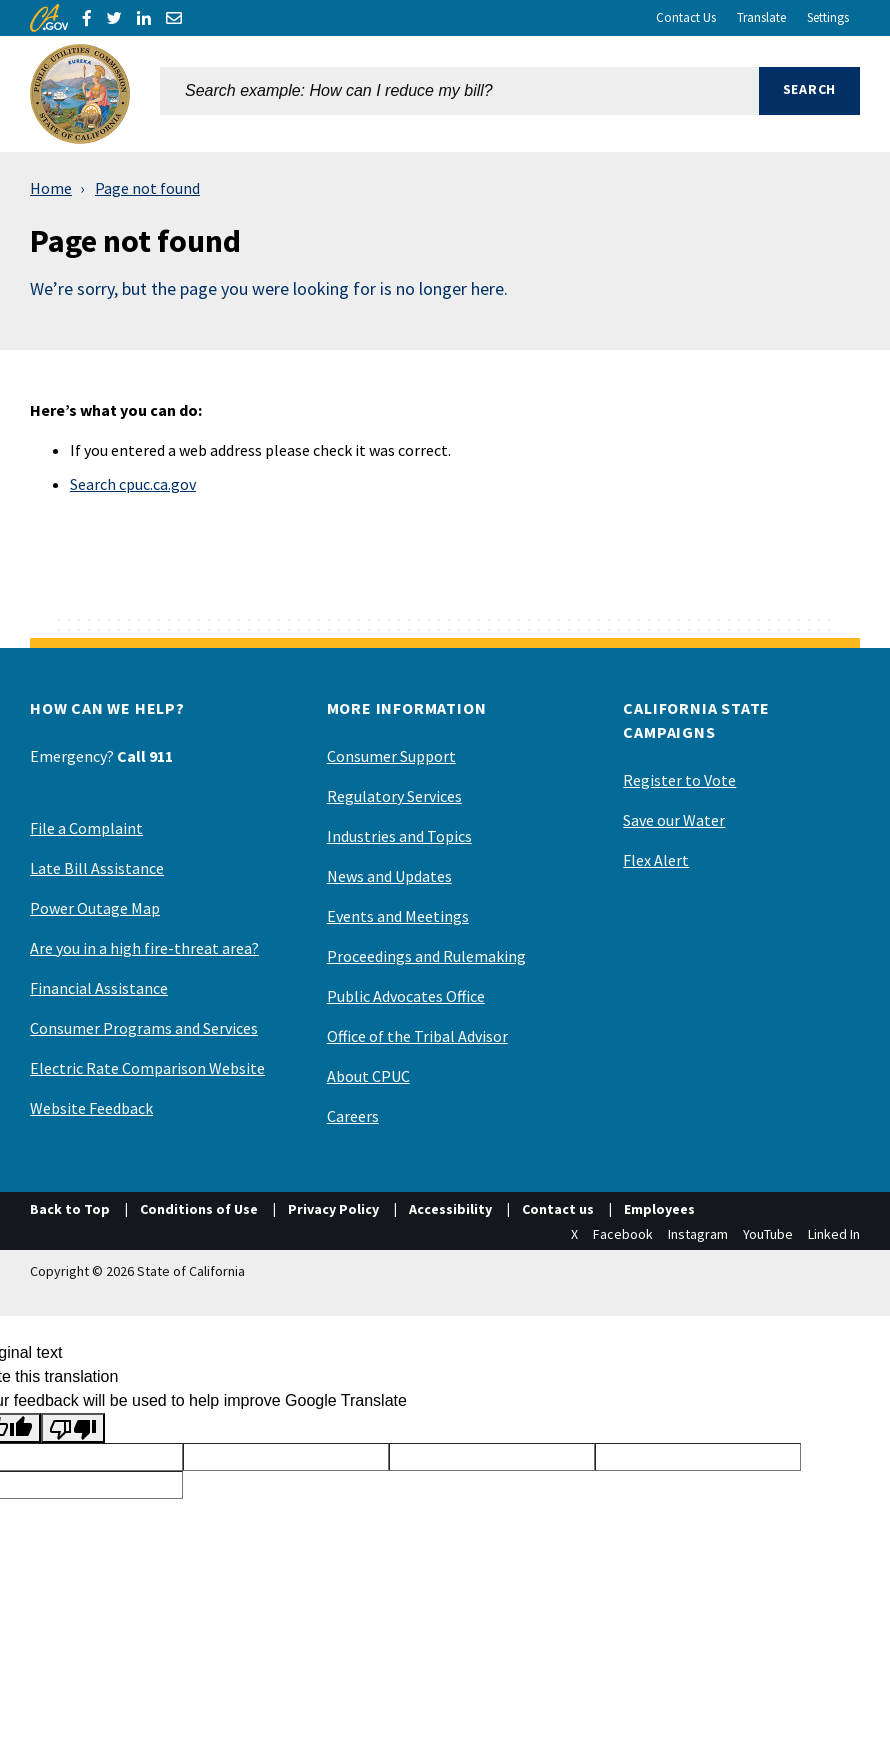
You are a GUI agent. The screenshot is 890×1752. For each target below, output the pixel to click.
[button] (809, 94)
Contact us (558, 1209)
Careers (353, 1116)
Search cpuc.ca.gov (133, 484)
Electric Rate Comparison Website (147, 1068)
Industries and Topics (399, 836)
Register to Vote (679, 780)
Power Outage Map (95, 908)
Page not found (147, 188)
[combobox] (459, 94)
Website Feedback (91, 1108)
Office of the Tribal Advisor (417, 1036)
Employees (659, 1209)
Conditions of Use (199, 1209)
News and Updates (389, 876)
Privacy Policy (333, 1209)
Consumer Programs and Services (144, 1028)
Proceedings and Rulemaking (426, 956)
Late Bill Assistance (97, 868)
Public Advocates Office (406, 996)
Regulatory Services (394, 796)
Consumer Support (391, 756)
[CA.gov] (49, 18)
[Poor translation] (73, 1428)
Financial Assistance (99, 988)
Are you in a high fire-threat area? (144, 948)
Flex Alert (656, 860)
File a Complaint (86, 828)
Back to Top (70, 1209)
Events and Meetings (398, 916)
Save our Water (674, 820)
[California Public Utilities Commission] (80, 94)
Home (51, 188)
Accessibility (450, 1209)
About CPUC (368, 1076)
